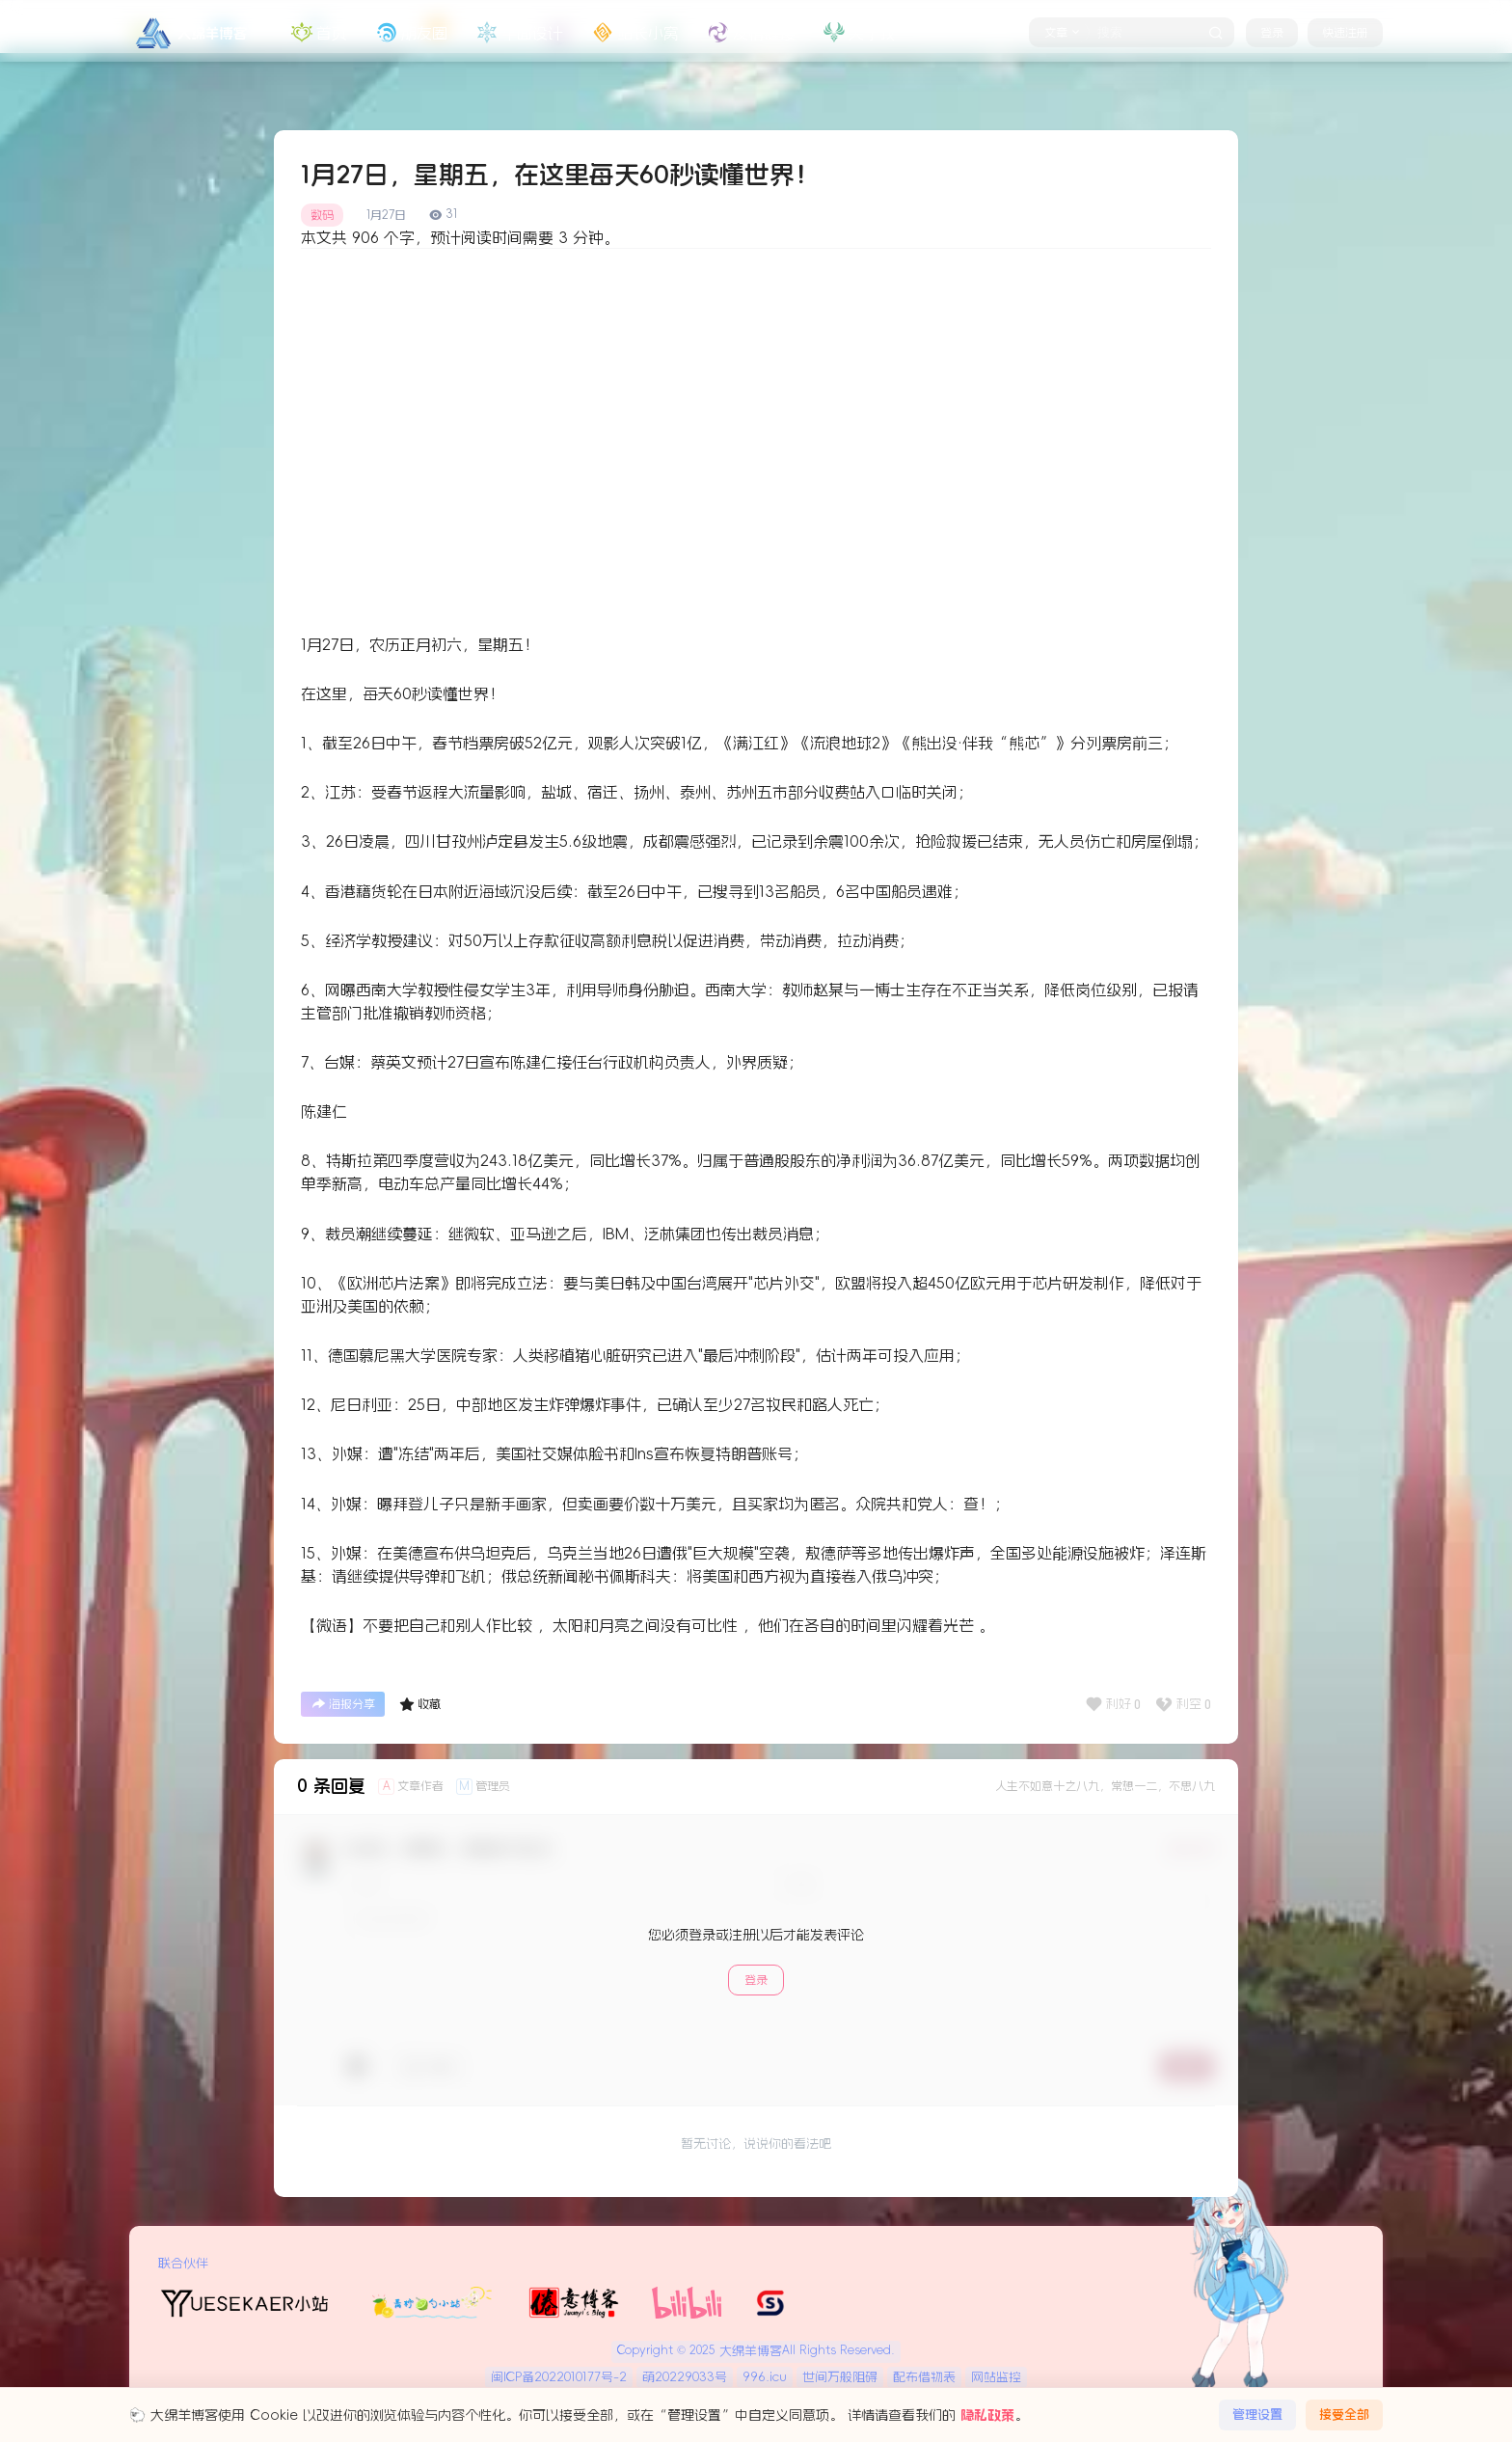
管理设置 (1257, 2414)
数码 (322, 215)
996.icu (764, 2377)
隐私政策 (987, 2415)
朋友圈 (409, 32)
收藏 (420, 1704)
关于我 (857, 32)
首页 (317, 32)
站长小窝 (633, 32)
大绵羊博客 (749, 2351)
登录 (1271, 33)
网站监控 (996, 2377)
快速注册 (1345, 33)
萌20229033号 (684, 2377)
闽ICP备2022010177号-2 (559, 2377)
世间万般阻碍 (840, 2377)
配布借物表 (924, 2377)
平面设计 (517, 32)
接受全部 (1344, 2414)
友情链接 (749, 32)
